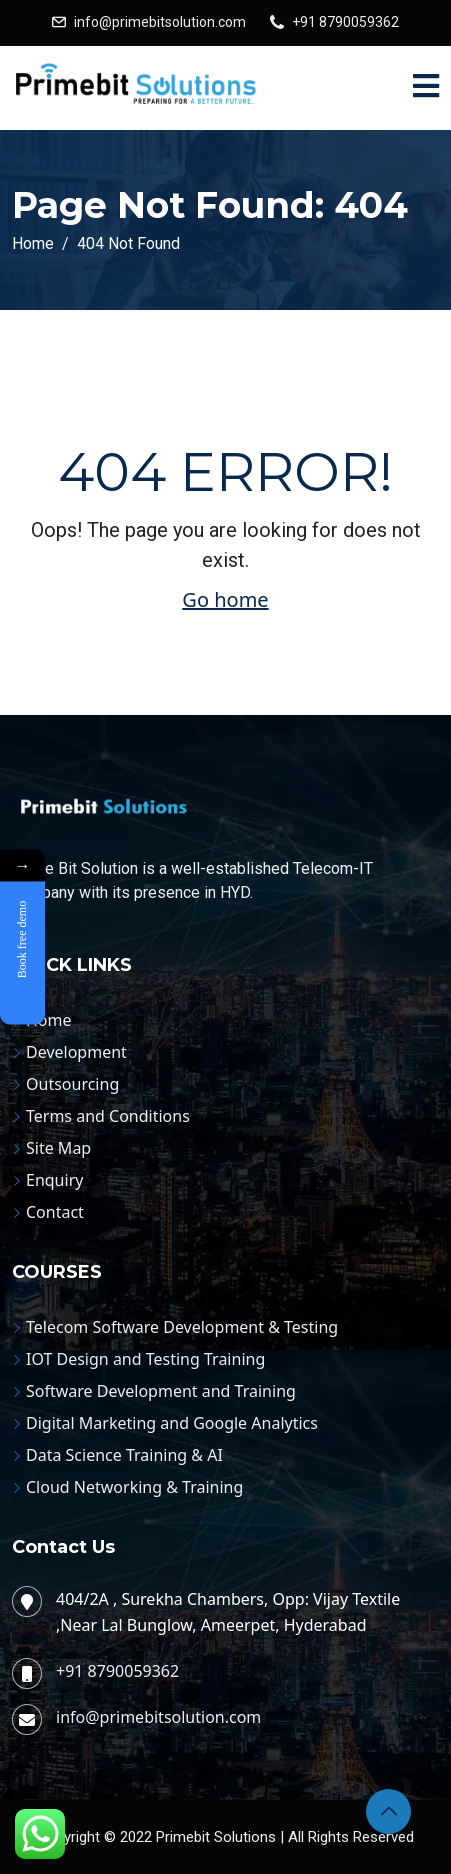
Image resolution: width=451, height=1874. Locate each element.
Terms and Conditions (108, 1116)
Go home (225, 599)
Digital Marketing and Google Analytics (172, 1423)
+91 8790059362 (345, 22)
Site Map (58, 1148)
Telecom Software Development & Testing (182, 1327)
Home (49, 1020)
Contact (55, 1212)
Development (76, 1052)
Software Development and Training (161, 1391)
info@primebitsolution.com (160, 22)
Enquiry (54, 1180)
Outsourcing (72, 1084)
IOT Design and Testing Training (145, 1359)
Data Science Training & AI (124, 1455)
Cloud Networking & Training (134, 1487)
